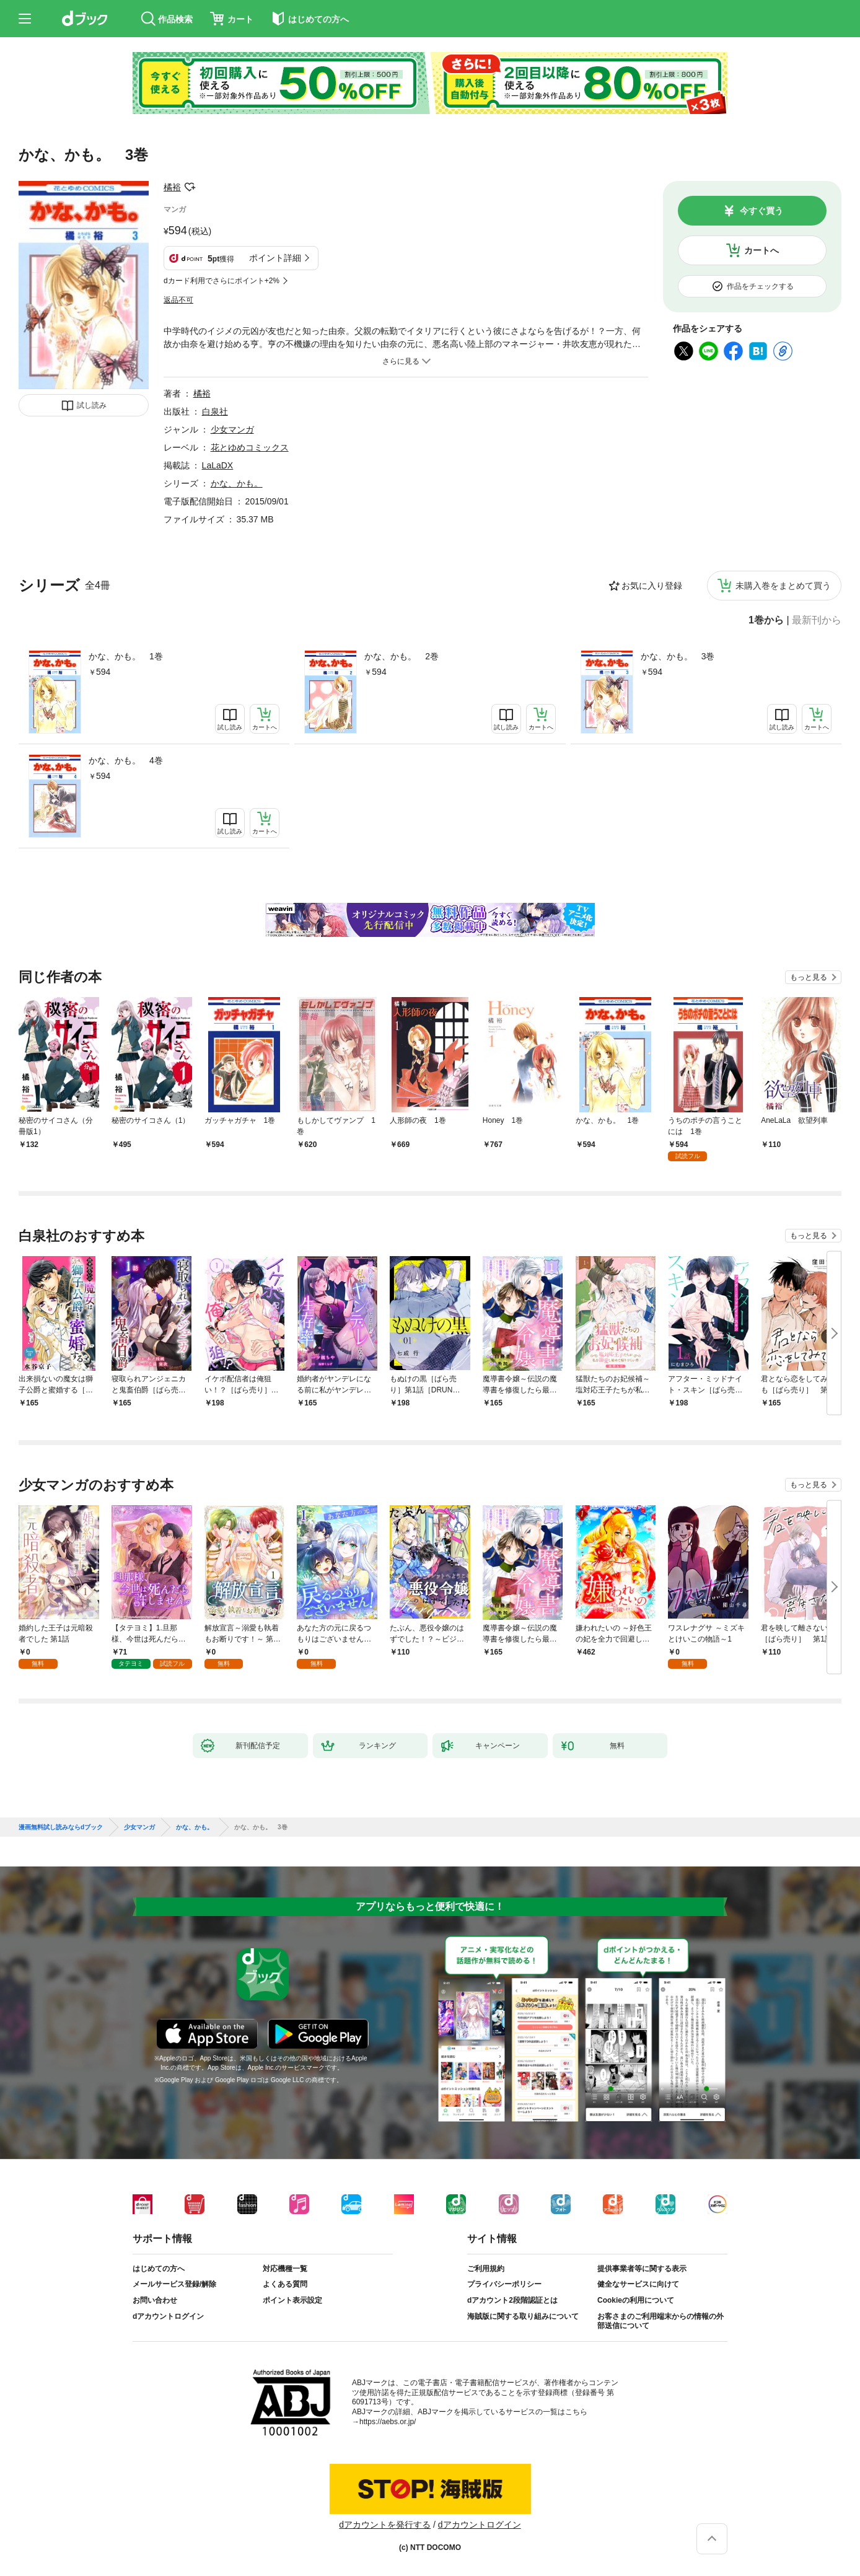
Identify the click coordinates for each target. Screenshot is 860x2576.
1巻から (766, 620)
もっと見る (808, 977)
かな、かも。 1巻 (126, 656)
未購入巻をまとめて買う (783, 586)
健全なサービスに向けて (638, 2284)
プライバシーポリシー (504, 2284)
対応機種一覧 (285, 2268)
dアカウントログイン (168, 2316)
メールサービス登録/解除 (174, 2284)
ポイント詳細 (275, 258)
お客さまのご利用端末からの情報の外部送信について (660, 2321)
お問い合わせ (155, 2300)
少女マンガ (232, 429)
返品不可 (178, 300)
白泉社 (215, 411)
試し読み (92, 405)
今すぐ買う (761, 211)
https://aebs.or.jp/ (387, 2421)
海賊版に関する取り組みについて (523, 2316)
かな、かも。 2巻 (401, 656)
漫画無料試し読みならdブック (61, 1827)
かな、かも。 (237, 483)
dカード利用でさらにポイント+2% (221, 280)
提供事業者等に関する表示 (642, 2268)
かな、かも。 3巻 (678, 656)
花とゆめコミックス (250, 447)
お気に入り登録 (651, 586)
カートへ (761, 250)
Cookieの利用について (635, 2300)
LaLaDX (218, 465)
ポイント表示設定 (292, 2300)
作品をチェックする (760, 286)
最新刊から (816, 620)
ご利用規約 (485, 2268)
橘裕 (172, 187)
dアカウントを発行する (385, 2525)
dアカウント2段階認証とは (512, 2300)
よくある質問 (285, 2284)
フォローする (189, 187)
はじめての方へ (159, 2268)
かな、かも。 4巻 (126, 760)
